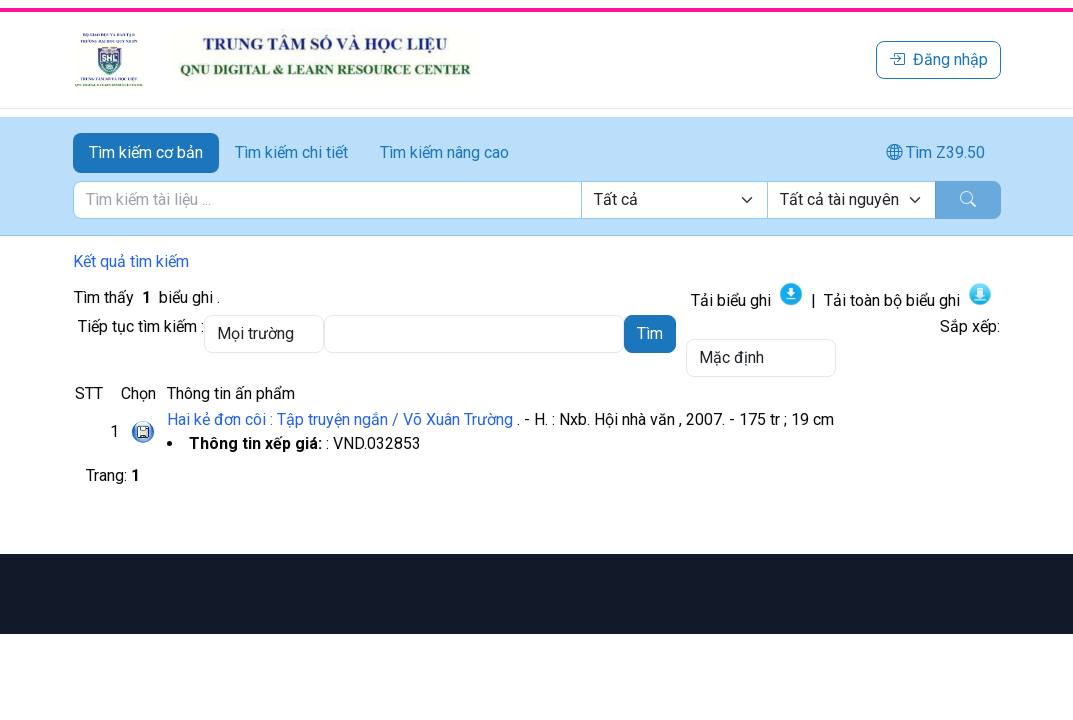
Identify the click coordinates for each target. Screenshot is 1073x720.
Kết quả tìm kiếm (131, 261)
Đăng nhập (938, 59)
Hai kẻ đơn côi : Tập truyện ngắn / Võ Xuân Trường (340, 419)
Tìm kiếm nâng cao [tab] (444, 152)
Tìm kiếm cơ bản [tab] (146, 152)
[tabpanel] (537, 200)
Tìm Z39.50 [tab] (935, 152)
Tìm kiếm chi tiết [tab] (291, 152)
